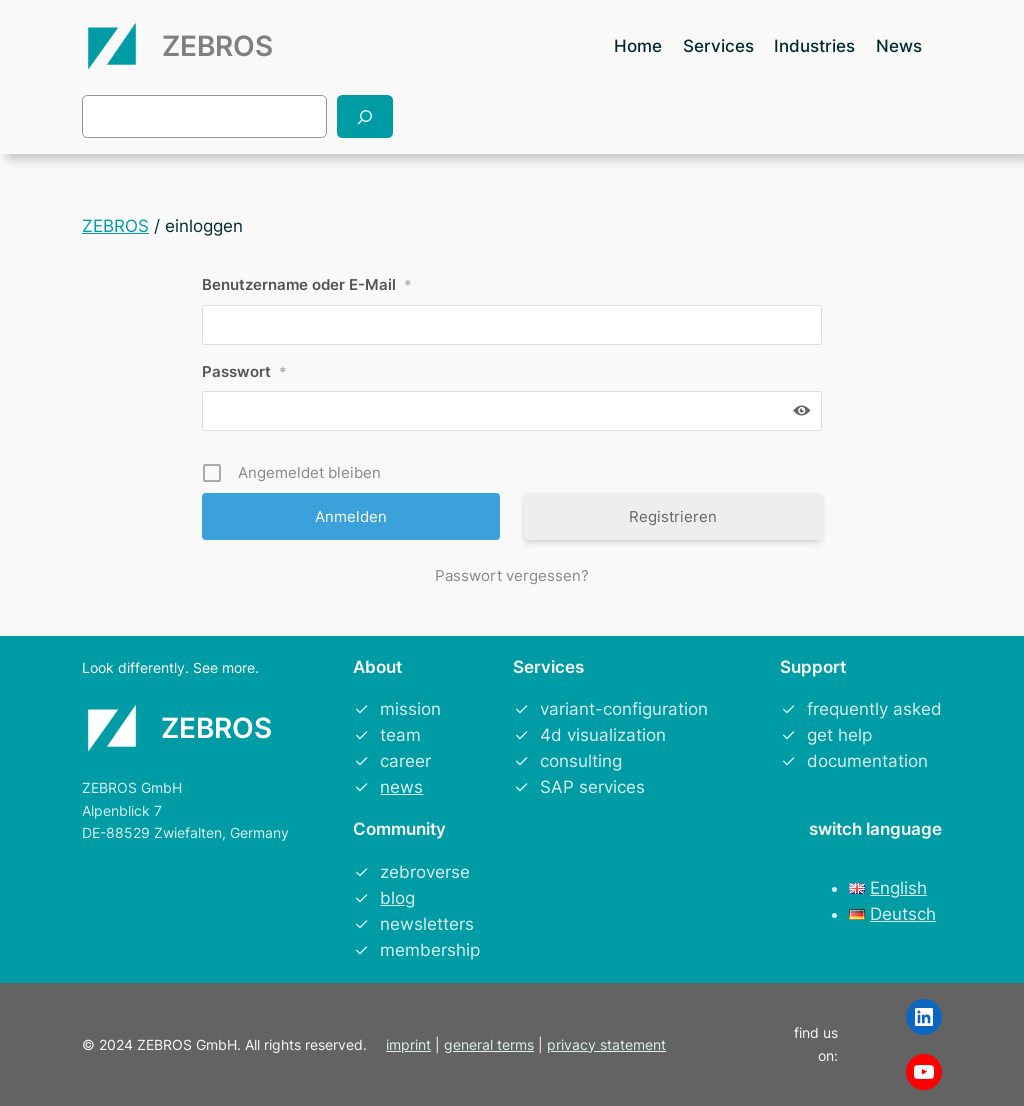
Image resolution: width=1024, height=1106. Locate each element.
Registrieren (673, 516)
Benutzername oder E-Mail (307, 284)
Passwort (244, 371)
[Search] (365, 116)
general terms (489, 1044)
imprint (408, 1044)
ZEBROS (217, 46)
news (401, 787)
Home (638, 46)
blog (397, 898)
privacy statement (606, 1044)
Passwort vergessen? (512, 575)
